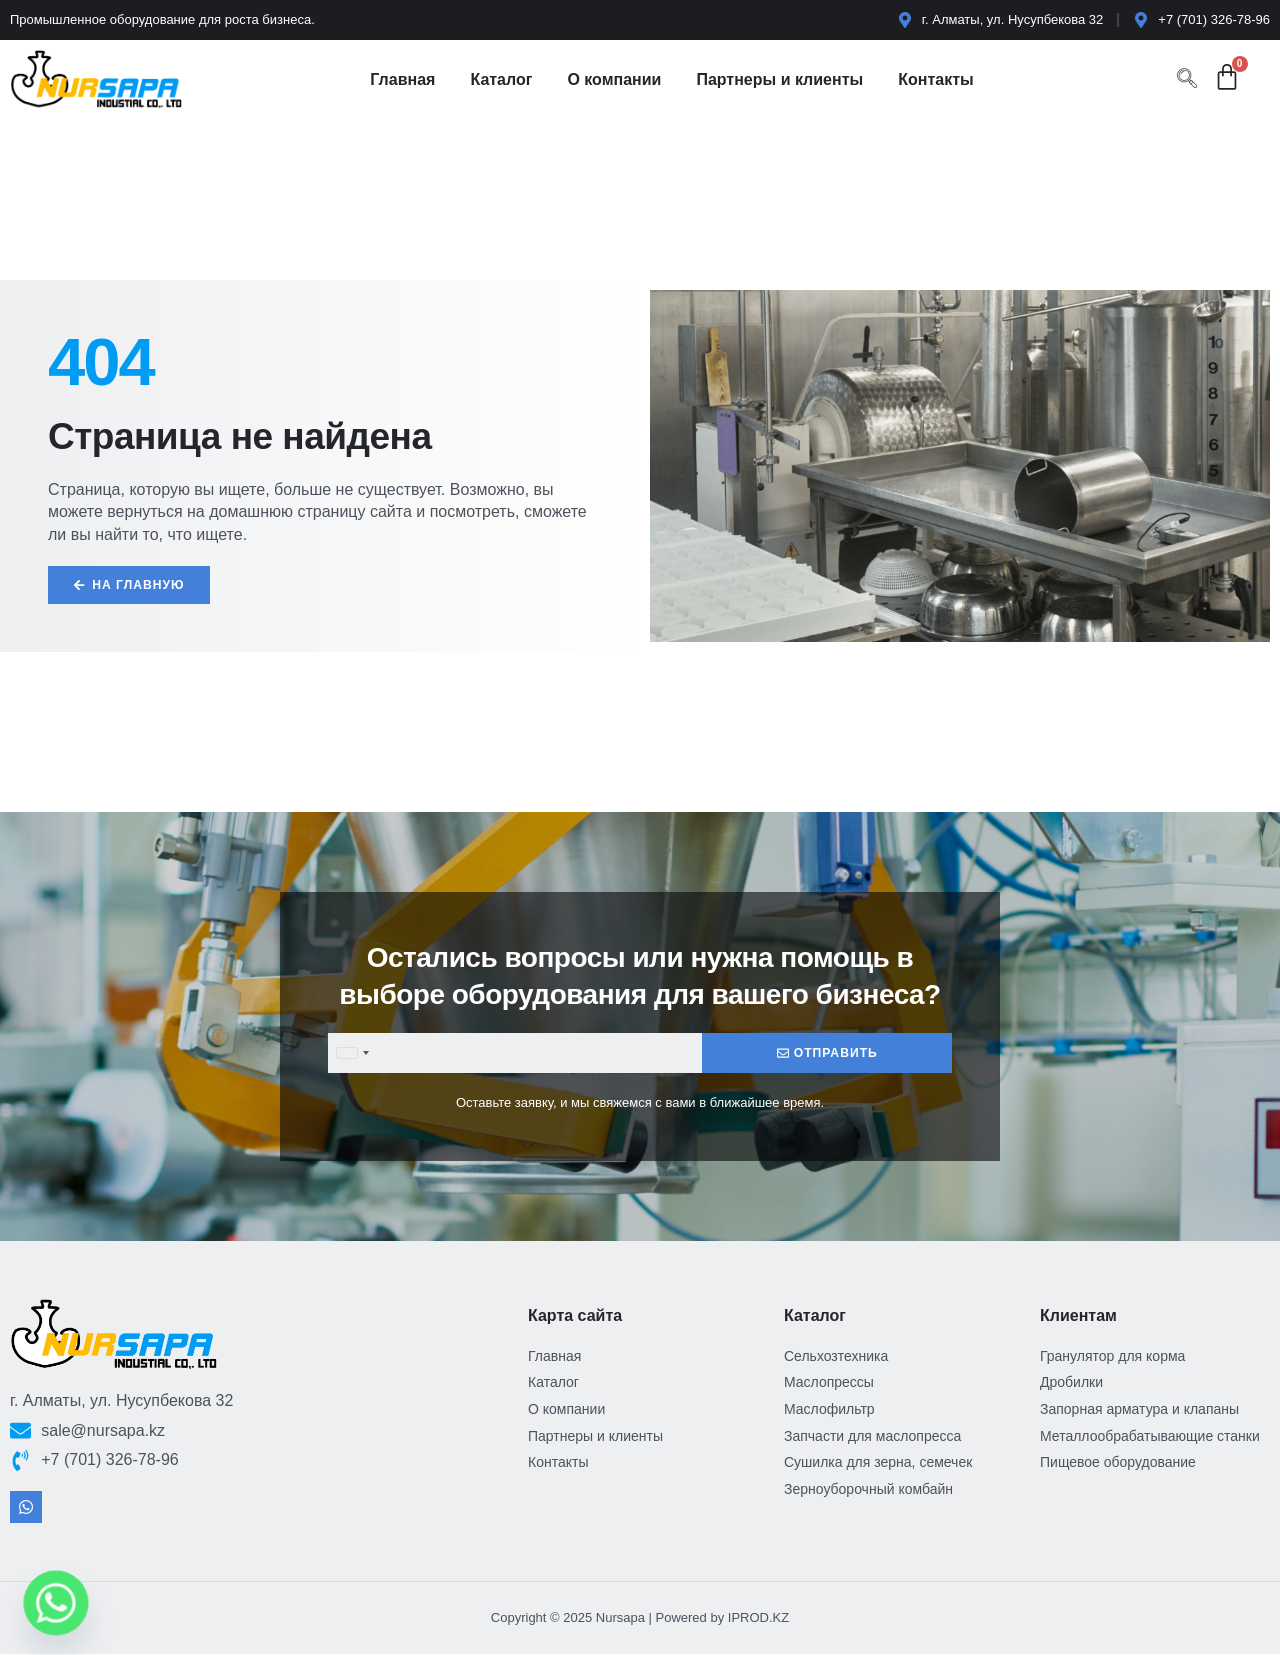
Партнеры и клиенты (779, 79)
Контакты (935, 79)
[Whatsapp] (56, 1603)
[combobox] (352, 1054)
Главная (402, 79)
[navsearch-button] (1187, 80)
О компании (614, 79)
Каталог (501, 79)
